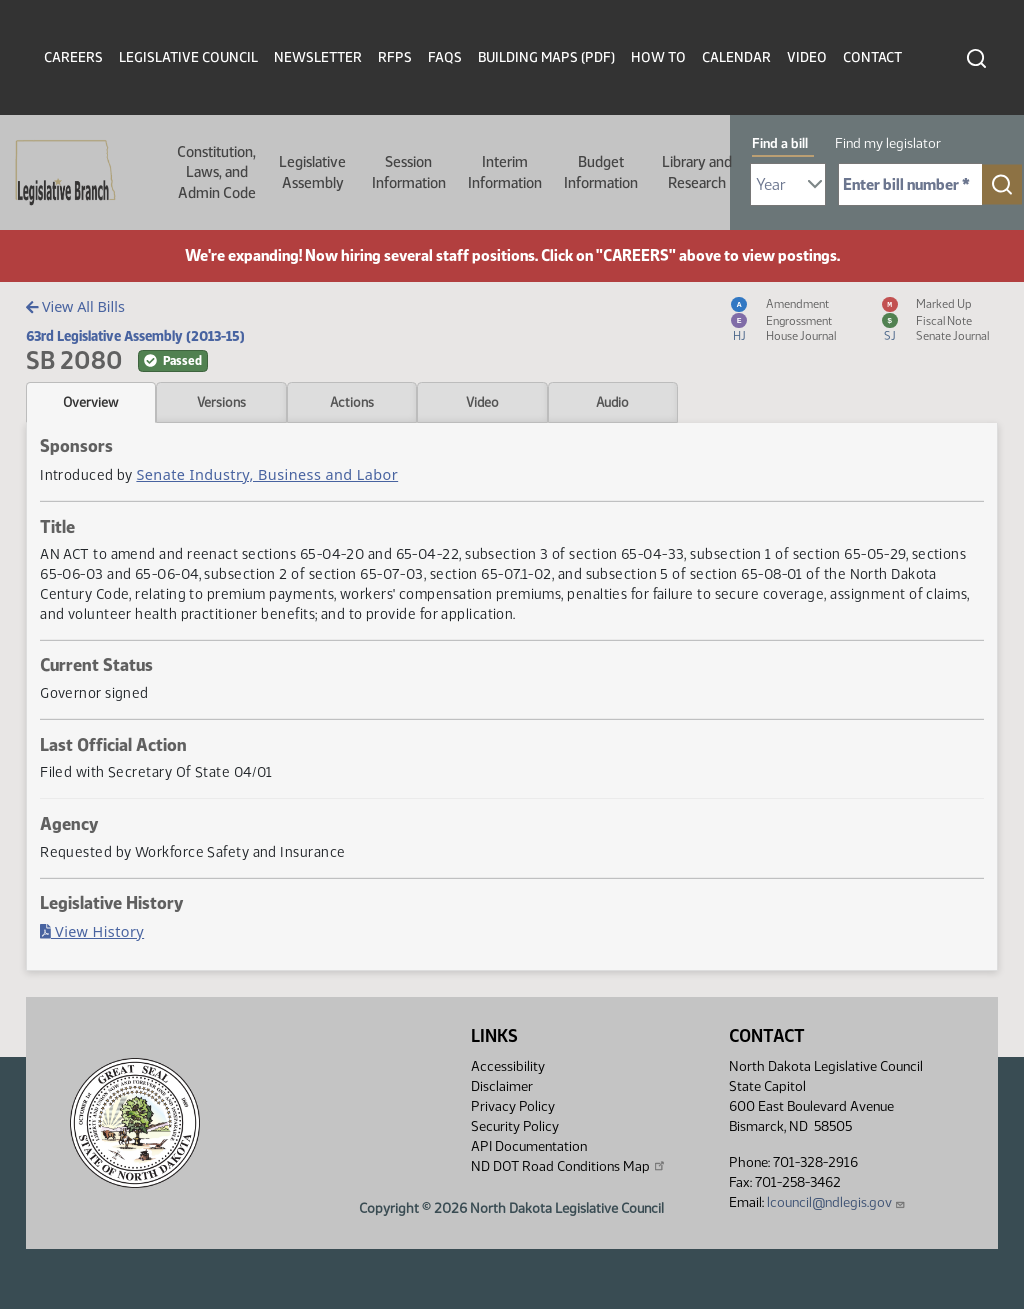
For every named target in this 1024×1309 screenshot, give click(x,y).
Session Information (409, 172)
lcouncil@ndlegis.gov (836, 1202)
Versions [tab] (221, 402)
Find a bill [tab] (780, 143)
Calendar (736, 57)
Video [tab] (482, 402)
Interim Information (505, 172)
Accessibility (508, 1066)
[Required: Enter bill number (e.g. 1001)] (910, 184)
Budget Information (601, 172)
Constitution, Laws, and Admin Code (216, 172)
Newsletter (318, 57)
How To (658, 57)
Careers (73, 57)
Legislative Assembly (312, 172)
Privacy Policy (513, 1106)
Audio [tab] (612, 402)
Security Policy (515, 1126)
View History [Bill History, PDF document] (92, 931)
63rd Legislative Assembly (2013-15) (135, 336)
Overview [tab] (90, 402)
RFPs (395, 57)
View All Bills (75, 306)
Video (807, 57)
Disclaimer (502, 1086)
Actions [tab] (352, 402)
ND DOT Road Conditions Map (569, 1166)
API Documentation (529, 1146)
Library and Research (697, 172)
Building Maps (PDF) (546, 57)
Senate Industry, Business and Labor (267, 474)
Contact (872, 57)
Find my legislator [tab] (888, 143)
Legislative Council (188, 57)
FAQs (445, 57)
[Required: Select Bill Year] (788, 184)
